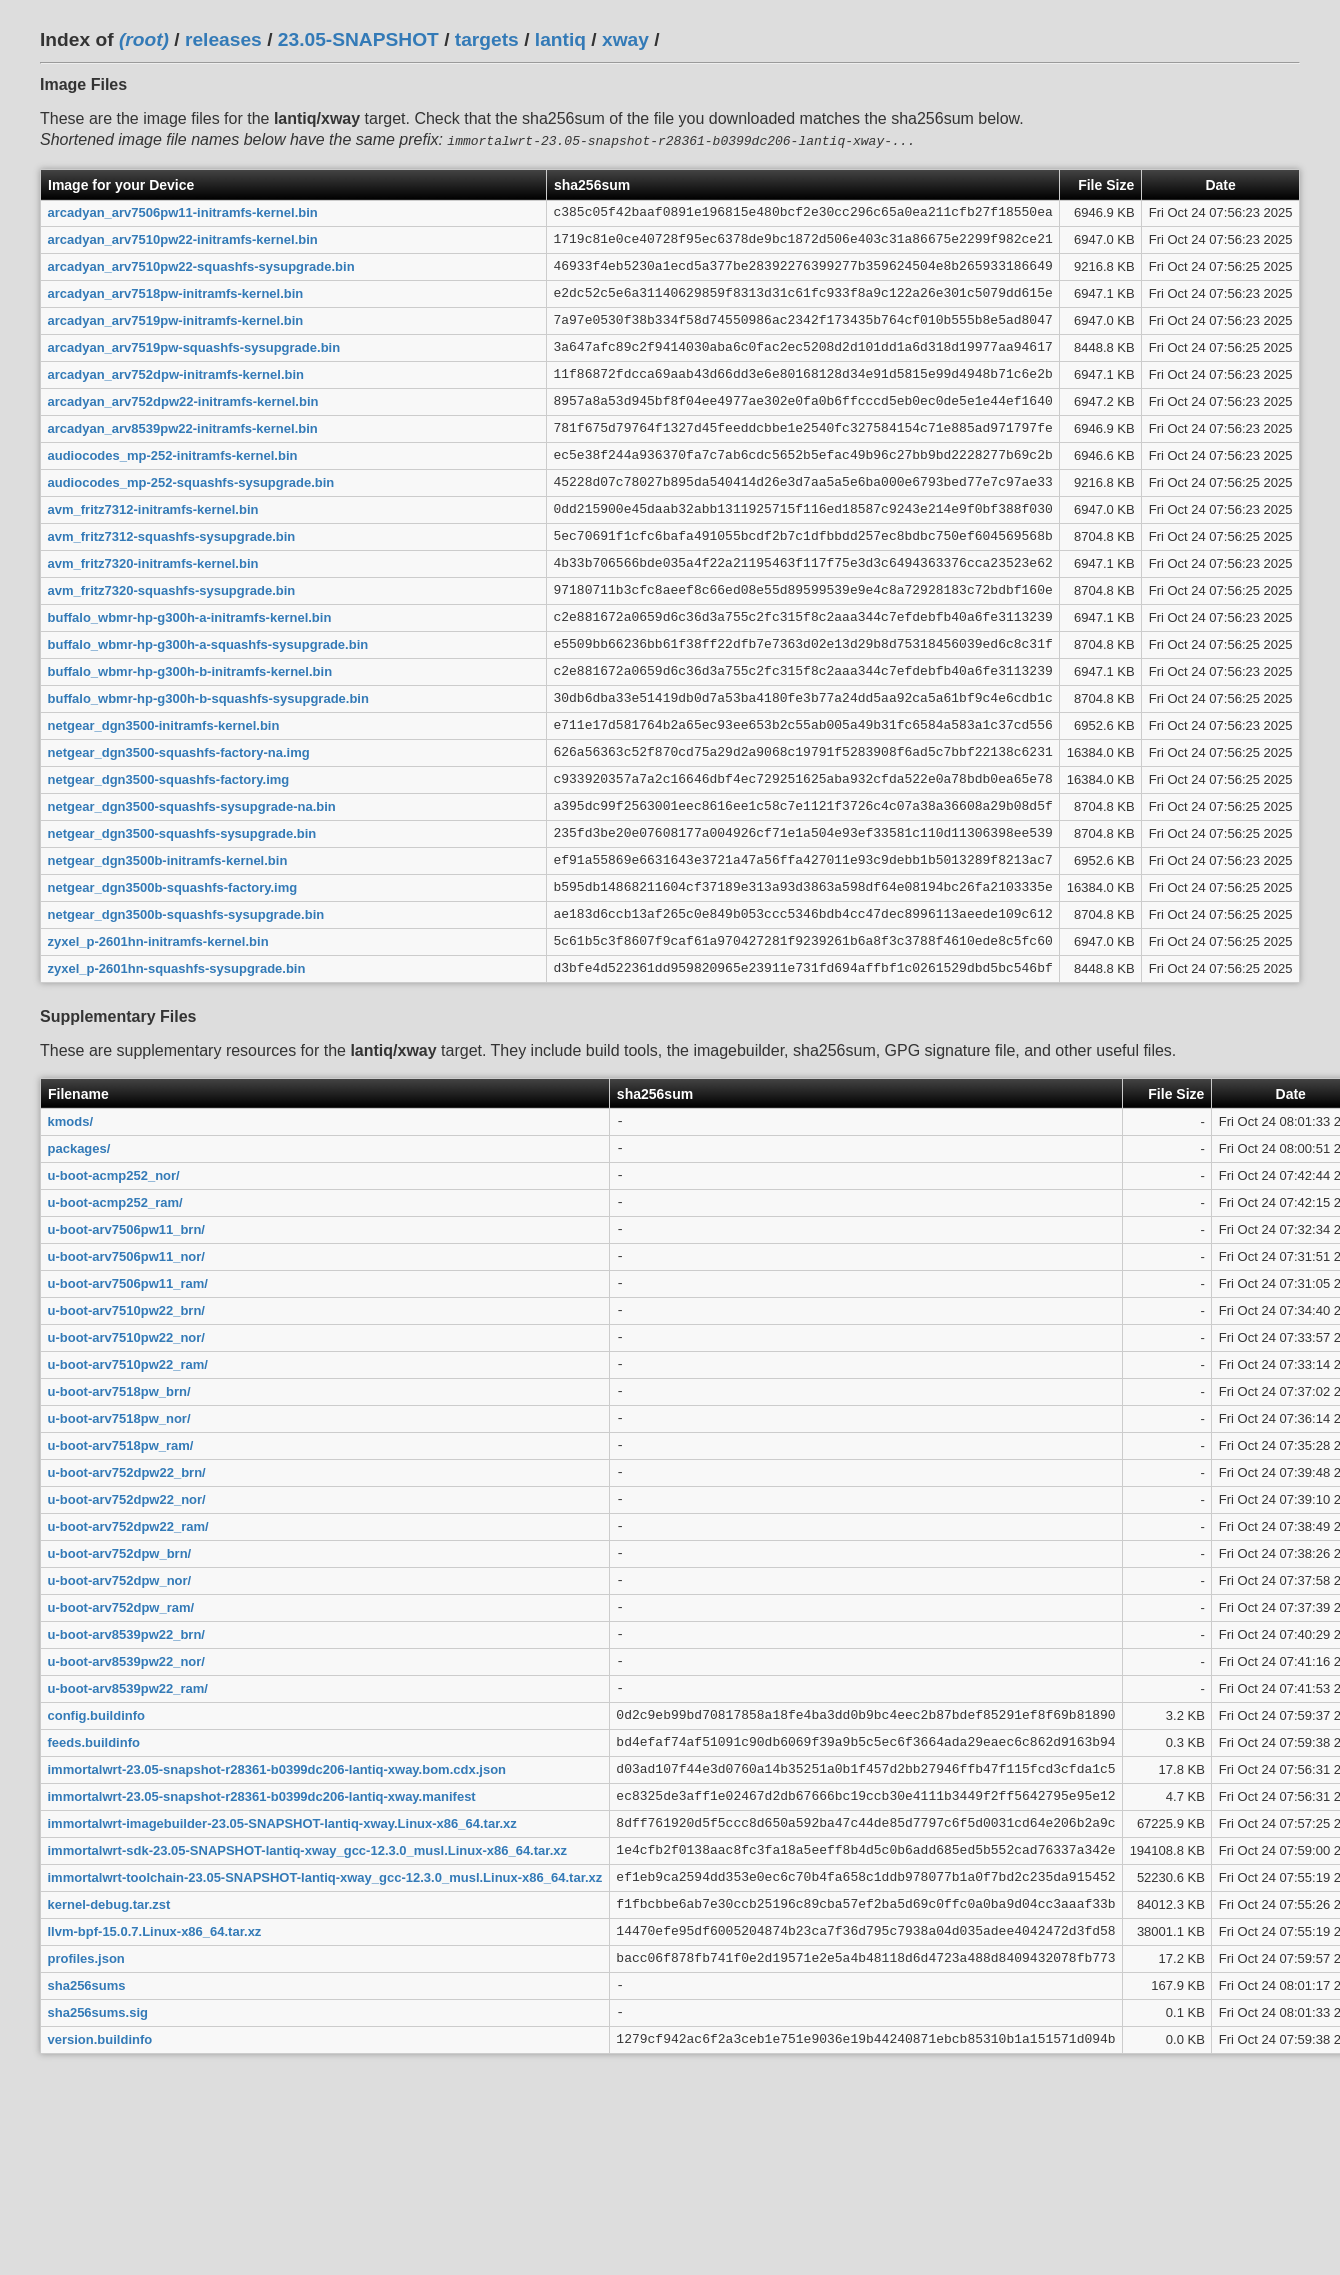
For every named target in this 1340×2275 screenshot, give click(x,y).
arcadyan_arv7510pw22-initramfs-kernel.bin (183, 237)
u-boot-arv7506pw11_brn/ (127, 1227)
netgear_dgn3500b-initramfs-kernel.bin (168, 858)
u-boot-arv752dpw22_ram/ (128, 1524)
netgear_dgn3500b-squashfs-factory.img (173, 885)
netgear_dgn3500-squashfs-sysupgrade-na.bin (192, 804)
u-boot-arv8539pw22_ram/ (128, 1686)
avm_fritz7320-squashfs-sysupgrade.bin (172, 588)
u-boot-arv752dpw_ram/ (121, 1605)
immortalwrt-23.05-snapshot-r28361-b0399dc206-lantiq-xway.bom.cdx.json (277, 1767)
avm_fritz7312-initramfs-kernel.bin (153, 507)
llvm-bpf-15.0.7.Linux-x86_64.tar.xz (155, 1929)
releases (223, 39)
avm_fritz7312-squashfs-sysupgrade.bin (172, 534)
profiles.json (86, 1956)
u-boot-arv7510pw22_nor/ (127, 1335)
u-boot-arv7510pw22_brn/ (127, 1308)
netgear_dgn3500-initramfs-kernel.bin (164, 723)
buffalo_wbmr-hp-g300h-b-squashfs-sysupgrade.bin (208, 696)
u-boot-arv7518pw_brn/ (119, 1389)
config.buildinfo (96, 1713)
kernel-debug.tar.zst (109, 1902)
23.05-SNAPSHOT (358, 39)
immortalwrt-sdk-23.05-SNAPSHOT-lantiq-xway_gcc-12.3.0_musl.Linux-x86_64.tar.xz (307, 1848)
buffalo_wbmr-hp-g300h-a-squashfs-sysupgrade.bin (208, 642)
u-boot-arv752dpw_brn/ (120, 1551)
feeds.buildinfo (94, 1740)
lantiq (560, 39)
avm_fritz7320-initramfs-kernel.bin (153, 561)
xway (625, 39)
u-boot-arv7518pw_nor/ (119, 1416)
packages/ (79, 1146)
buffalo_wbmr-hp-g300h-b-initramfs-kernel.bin (190, 669)
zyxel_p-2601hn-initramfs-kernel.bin (158, 939)
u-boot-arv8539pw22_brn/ (127, 1632)
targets (487, 39)
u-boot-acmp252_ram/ (115, 1200)
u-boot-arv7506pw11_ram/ (128, 1281)
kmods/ (71, 1119)
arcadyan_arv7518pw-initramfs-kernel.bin (176, 291)
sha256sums (87, 1983)
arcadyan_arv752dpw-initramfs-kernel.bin (176, 372)
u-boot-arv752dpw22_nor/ (127, 1497)
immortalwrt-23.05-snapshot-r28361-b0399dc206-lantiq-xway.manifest (262, 1794)
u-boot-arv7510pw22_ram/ (128, 1362)
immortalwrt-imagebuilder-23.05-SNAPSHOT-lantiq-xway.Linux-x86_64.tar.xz (282, 1821)
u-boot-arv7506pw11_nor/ (127, 1254)
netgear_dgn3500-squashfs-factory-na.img (179, 750)
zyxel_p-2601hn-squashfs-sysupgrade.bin (177, 966)
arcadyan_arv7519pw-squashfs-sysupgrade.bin (194, 345)
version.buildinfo (100, 2037)
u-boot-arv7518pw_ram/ (121, 1443)
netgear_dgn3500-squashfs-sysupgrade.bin (182, 831)
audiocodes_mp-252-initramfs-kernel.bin (173, 453)
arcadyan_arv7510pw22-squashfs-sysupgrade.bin (201, 264)
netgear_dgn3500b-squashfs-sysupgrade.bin (186, 912)
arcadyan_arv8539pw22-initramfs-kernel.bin (183, 426)
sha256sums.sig (98, 2010)
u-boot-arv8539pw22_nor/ (127, 1659)
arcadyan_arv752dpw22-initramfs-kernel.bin (183, 399)
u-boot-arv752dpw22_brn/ (127, 1470)
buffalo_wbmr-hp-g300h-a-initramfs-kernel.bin (190, 615)
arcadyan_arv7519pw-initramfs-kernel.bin (176, 318)
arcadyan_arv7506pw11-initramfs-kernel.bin (183, 210)
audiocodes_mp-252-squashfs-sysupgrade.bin (191, 480)
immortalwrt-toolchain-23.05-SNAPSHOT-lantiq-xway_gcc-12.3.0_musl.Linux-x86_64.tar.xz (325, 1875)
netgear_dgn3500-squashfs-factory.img (169, 777)
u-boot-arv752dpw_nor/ (120, 1578)
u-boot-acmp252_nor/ (114, 1173)
